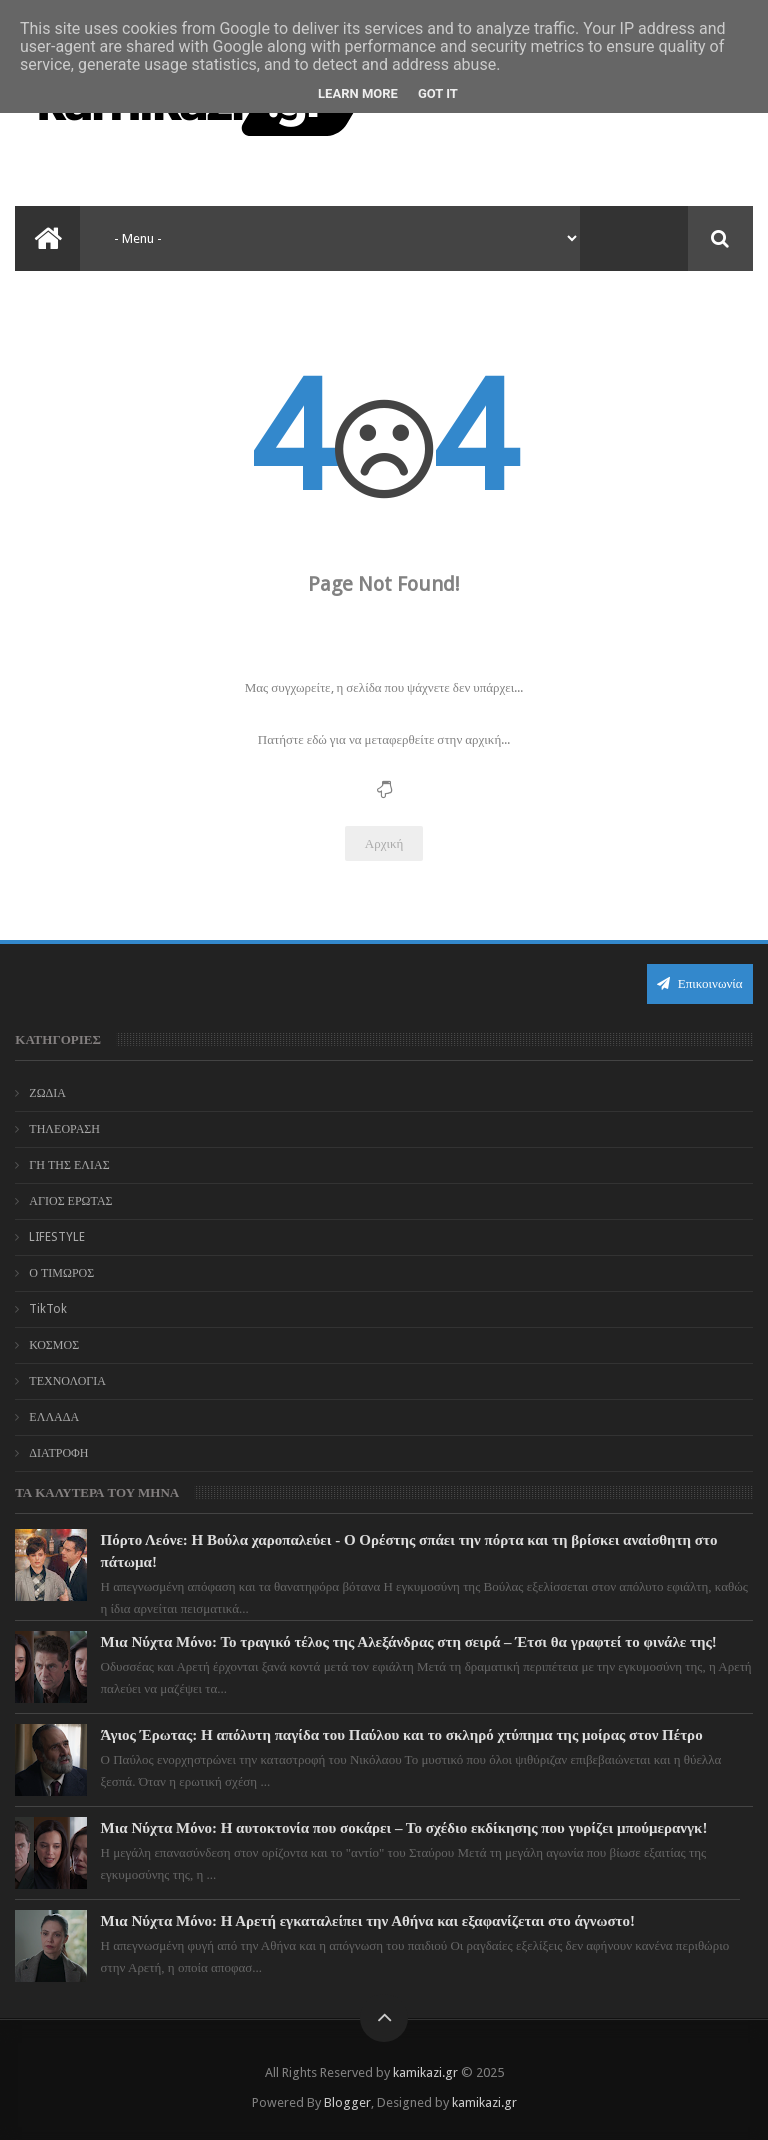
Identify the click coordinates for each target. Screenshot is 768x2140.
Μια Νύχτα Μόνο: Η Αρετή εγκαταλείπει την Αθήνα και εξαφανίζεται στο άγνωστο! (368, 1921)
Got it (438, 93)
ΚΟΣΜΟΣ (54, 1345)
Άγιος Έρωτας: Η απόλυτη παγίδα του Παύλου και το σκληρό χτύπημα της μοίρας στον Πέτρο (402, 1735)
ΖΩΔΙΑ (47, 1093)
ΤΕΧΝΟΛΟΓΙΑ (67, 1381)
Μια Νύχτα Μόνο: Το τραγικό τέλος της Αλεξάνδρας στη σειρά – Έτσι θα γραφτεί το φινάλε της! (409, 1642)
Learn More (358, 93)
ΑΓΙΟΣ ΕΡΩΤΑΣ (70, 1201)
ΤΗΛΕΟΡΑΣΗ (64, 1129)
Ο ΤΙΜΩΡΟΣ (61, 1273)
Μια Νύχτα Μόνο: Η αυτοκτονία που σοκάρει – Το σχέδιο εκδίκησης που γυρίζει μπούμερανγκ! (404, 1828)
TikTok (48, 1309)
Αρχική (384, 843)
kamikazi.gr (425, 2072)
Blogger (347, 2102)
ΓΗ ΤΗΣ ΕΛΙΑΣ (69, 1165)
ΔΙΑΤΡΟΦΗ (58, 1453)
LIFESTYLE (57, 1237)
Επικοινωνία (700, 983)
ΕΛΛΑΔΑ (54, 1417)
